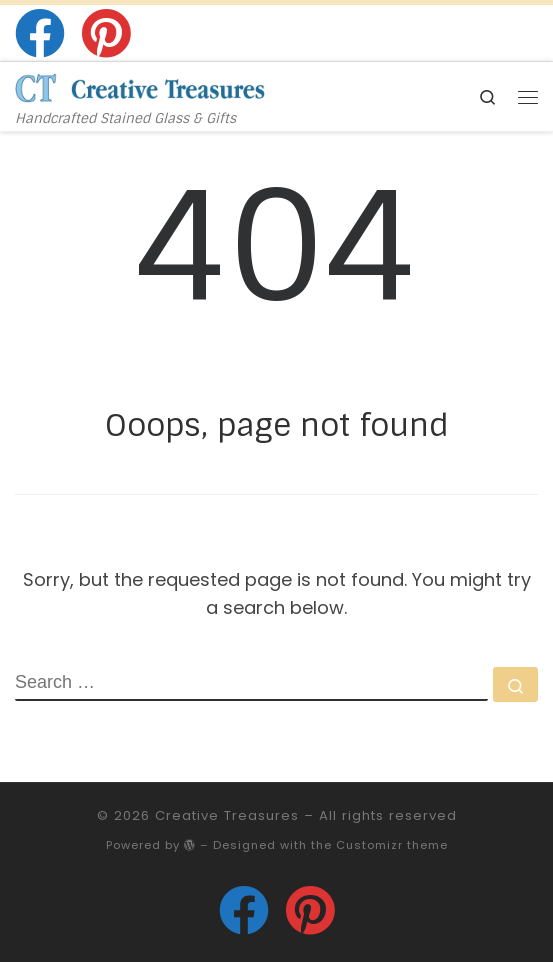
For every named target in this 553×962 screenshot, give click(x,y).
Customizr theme (392, 845)
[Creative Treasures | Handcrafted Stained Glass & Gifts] (140, 86)
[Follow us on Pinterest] (106, 33)
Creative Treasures (227, 815)
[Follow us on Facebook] (40, 33)
